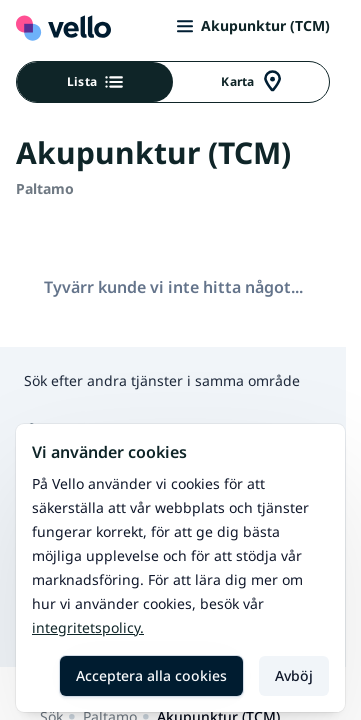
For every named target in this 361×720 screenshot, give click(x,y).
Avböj (294, 675)
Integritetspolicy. (88, 627)
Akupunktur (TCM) (253, 25)
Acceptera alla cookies (151, 675)
